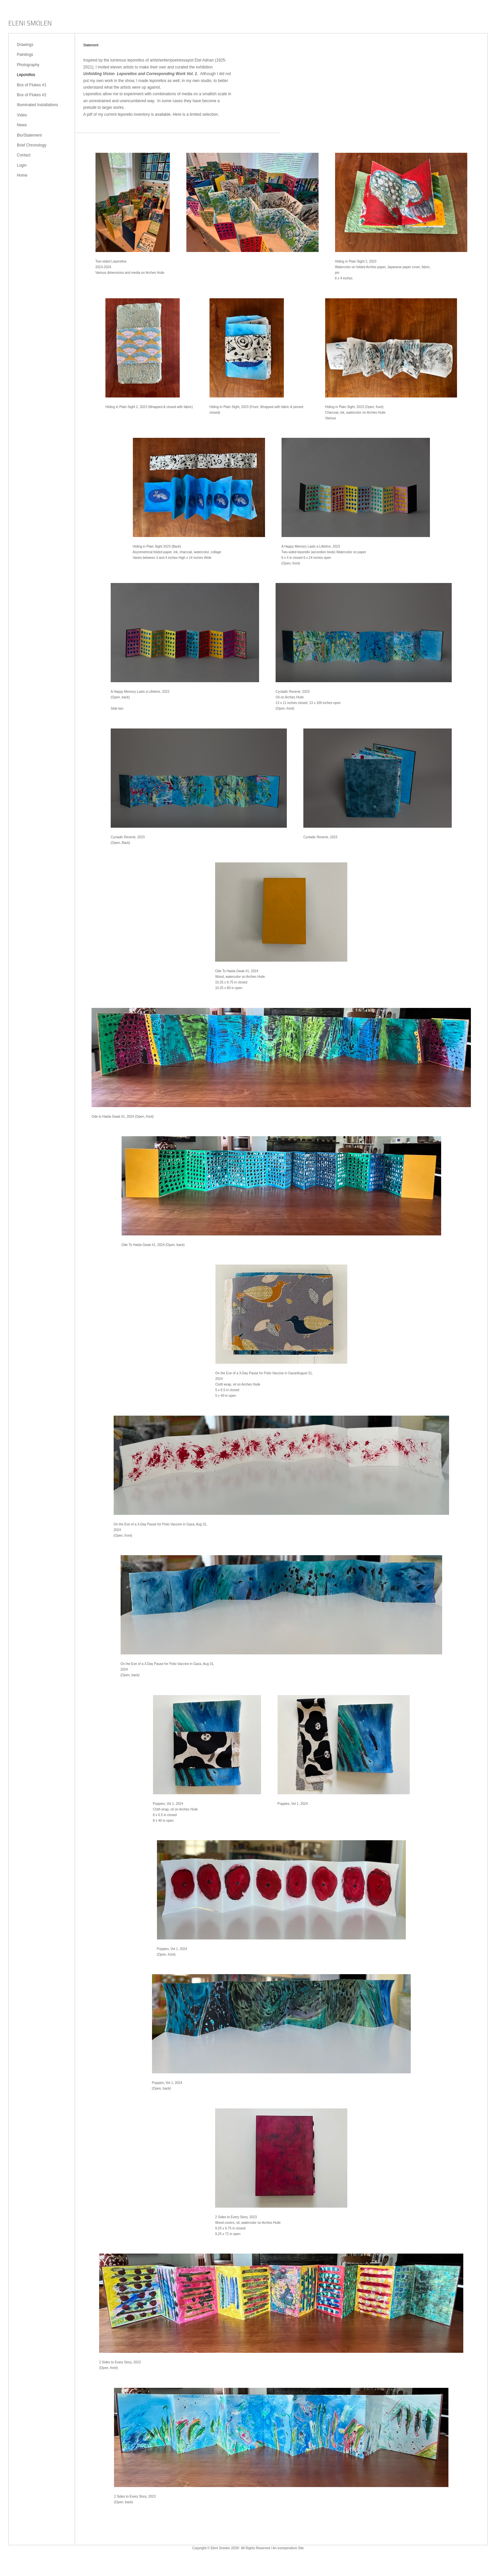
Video (22, 115)
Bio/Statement (29, 135)
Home (22, 175)
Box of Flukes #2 (31, 95)
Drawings (25, 44)
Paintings (25, 54)
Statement (90, 45)
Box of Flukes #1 (31, 85)
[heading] (30, 24)
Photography (28, 64)
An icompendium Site (288, 2548)
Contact (23, 155)
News (22, 125)
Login (21, 165)
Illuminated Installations (37, 105)
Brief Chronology (31, 145)
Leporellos (26, 74)
